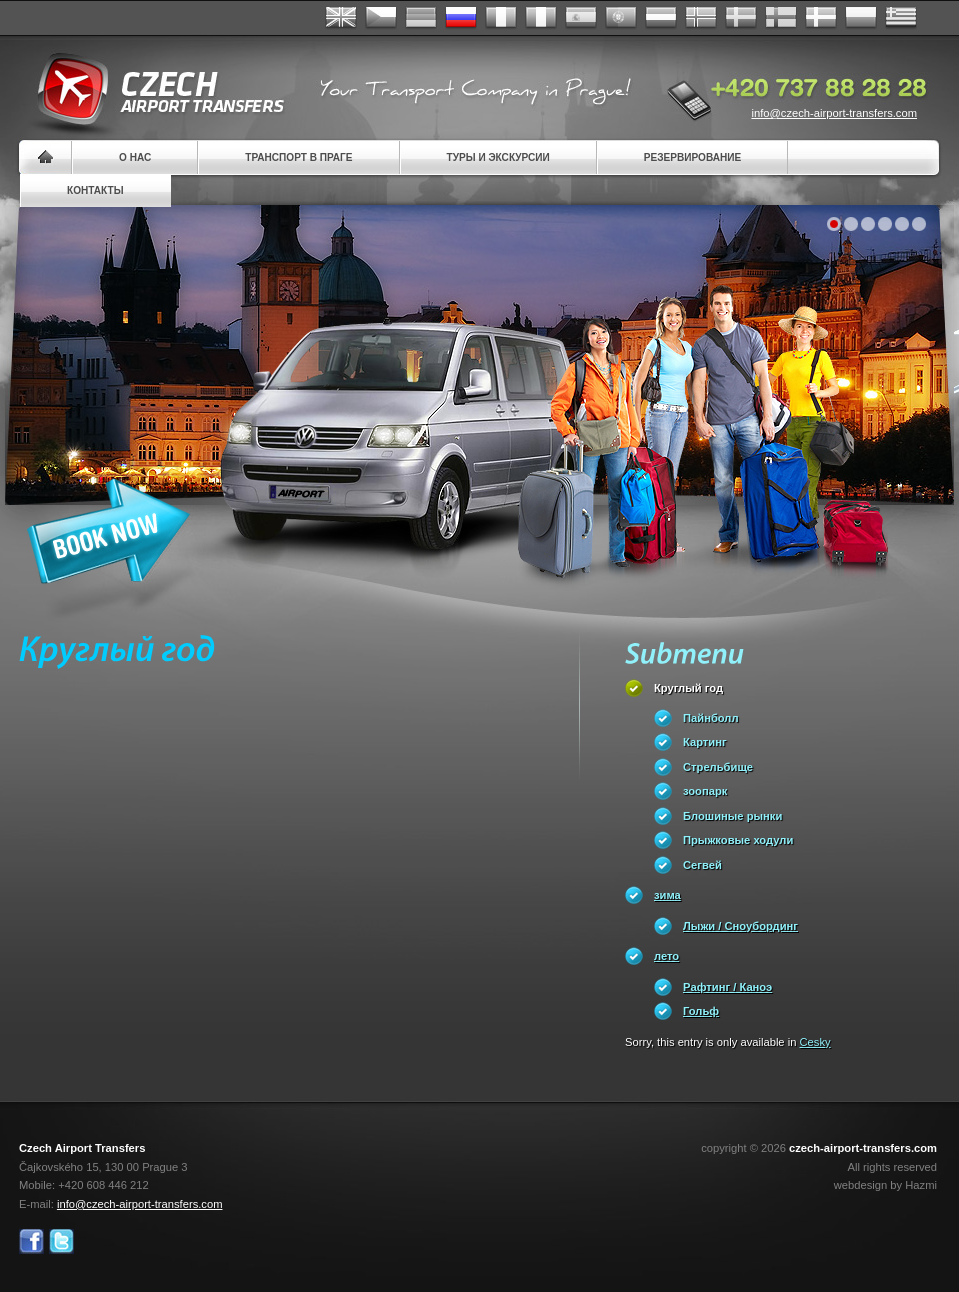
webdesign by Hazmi (885, 1185)
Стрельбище (718, 767)
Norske (701, 18)
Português (621, 18)
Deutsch (421, 18)
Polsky (861, 18)
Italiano (541, 18)
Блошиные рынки (732, 816)
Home (45, 157)
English (341, 18)
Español (581, 18)
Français (501, 18)
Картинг (705, 742)
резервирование (692, 157)
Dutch (661, 18)
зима (667, 895)
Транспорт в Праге (298, 157)
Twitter (61, 1241)
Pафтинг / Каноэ (727, 987)
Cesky (815, 1042)
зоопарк (705, 791)
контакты (95, 190)
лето (666, 956)
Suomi (781, 18)
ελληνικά (901, 18)
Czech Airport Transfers (152, 90)
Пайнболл (711, 718)
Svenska (741, 18)
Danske (821, 18)
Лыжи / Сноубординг (740, 926)
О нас (135, 157)
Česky (381, 18)
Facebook (31, 1241)
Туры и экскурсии (498, 157)
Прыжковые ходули (738, 840)
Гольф (701, 1011)
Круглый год (688, 688)
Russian (461, 18)
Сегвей (702, 865)
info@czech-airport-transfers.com (834, 113)
